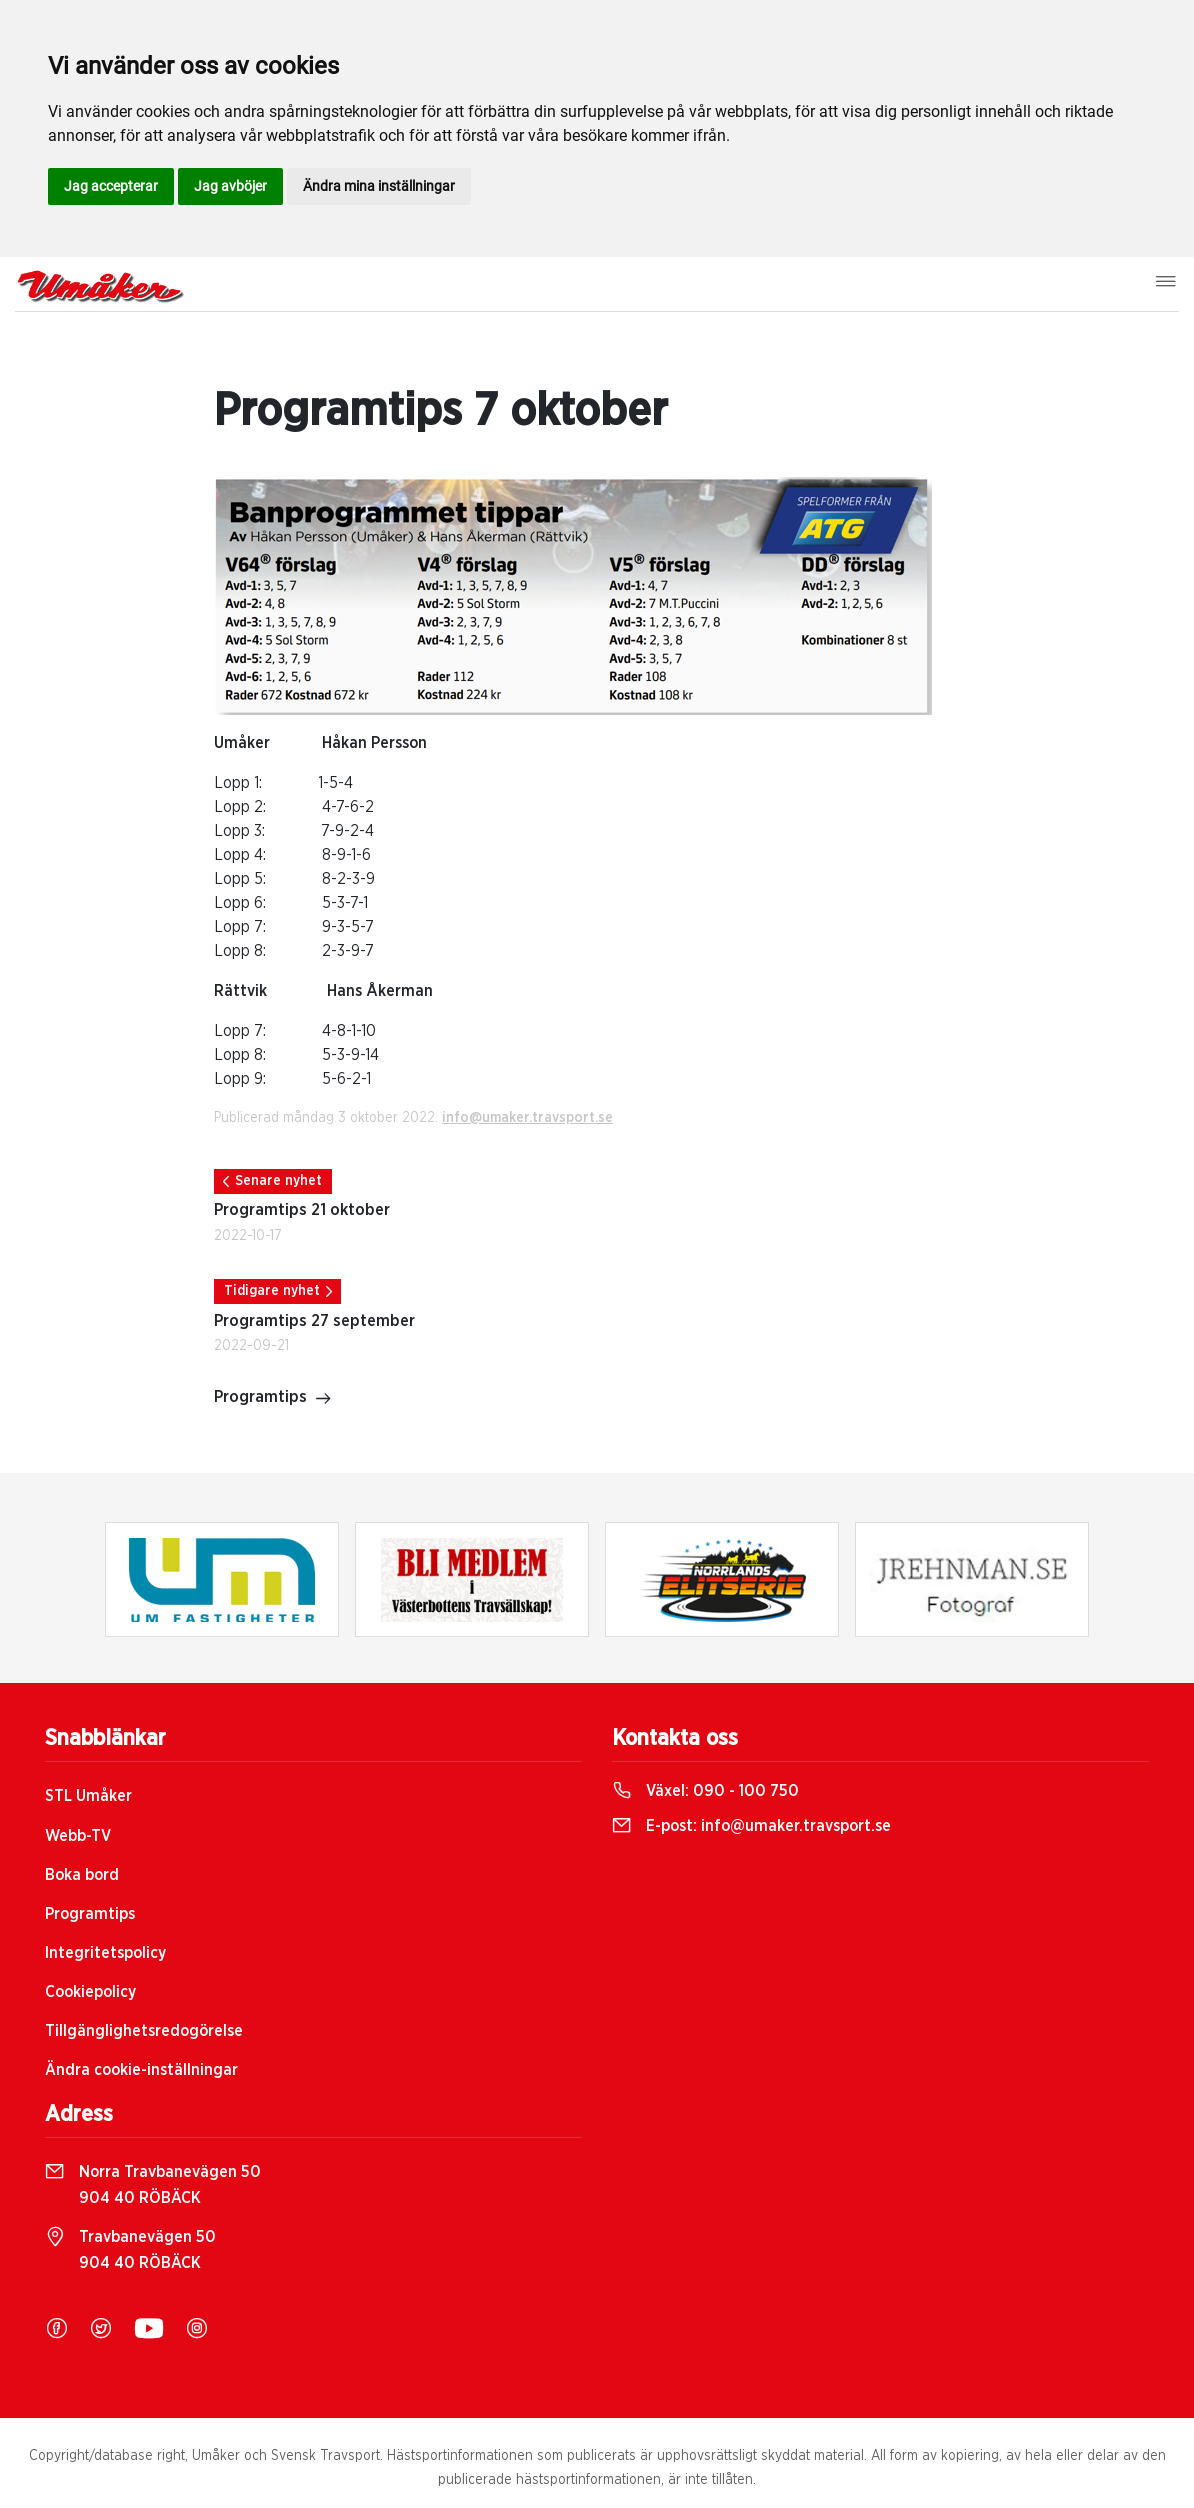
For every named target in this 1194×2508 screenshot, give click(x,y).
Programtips (273, 1399)
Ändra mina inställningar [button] (379, 186)
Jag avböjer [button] (230, 186)
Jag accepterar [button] (111, 186)
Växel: (705, 1791)
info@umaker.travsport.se (527, 1118)
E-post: (751, 1826)
